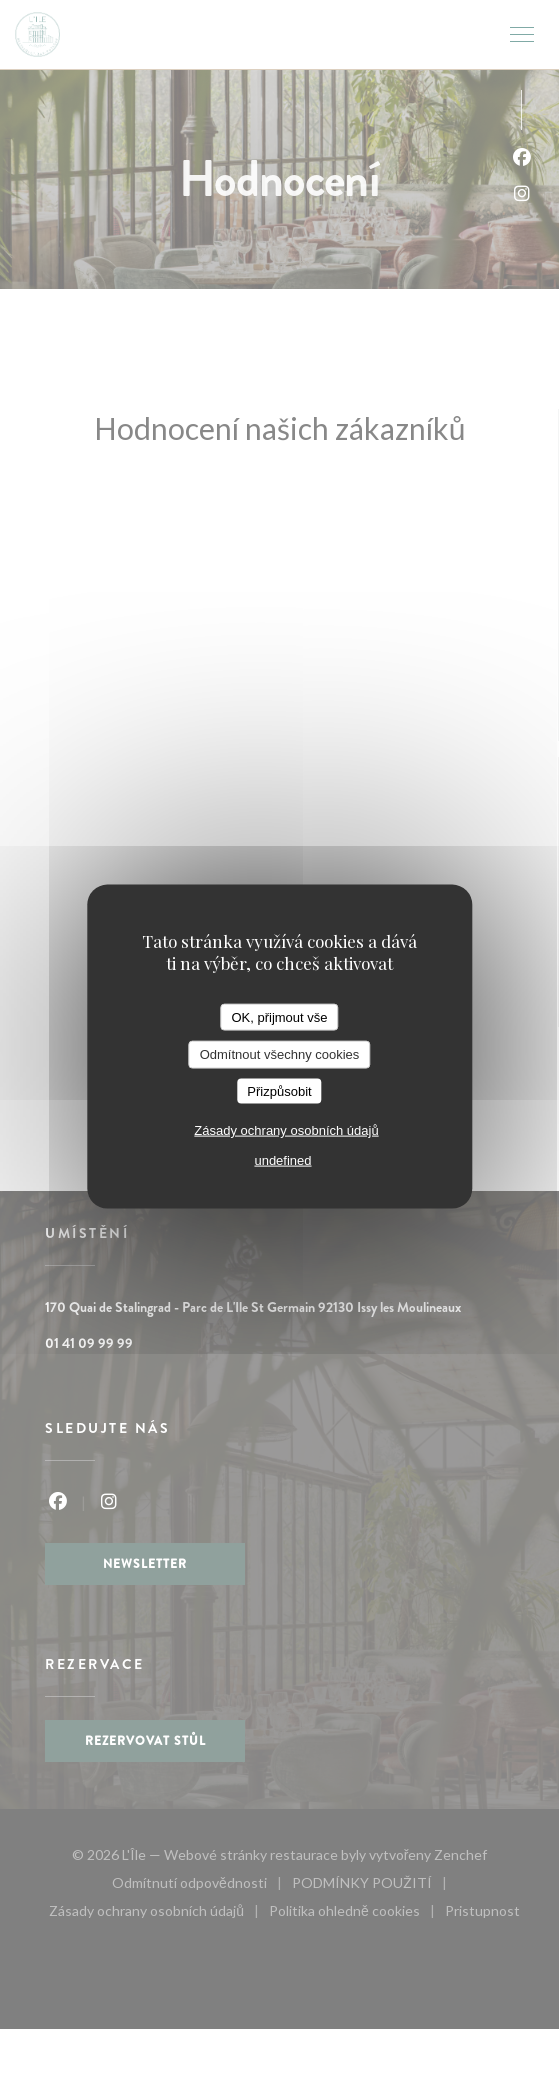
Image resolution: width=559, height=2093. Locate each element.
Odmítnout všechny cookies (280, 1054)
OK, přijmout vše (279, 1016)
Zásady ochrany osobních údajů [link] (286, 1130)
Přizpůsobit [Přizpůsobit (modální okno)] (279, 1090)
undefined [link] (282, 1160)
